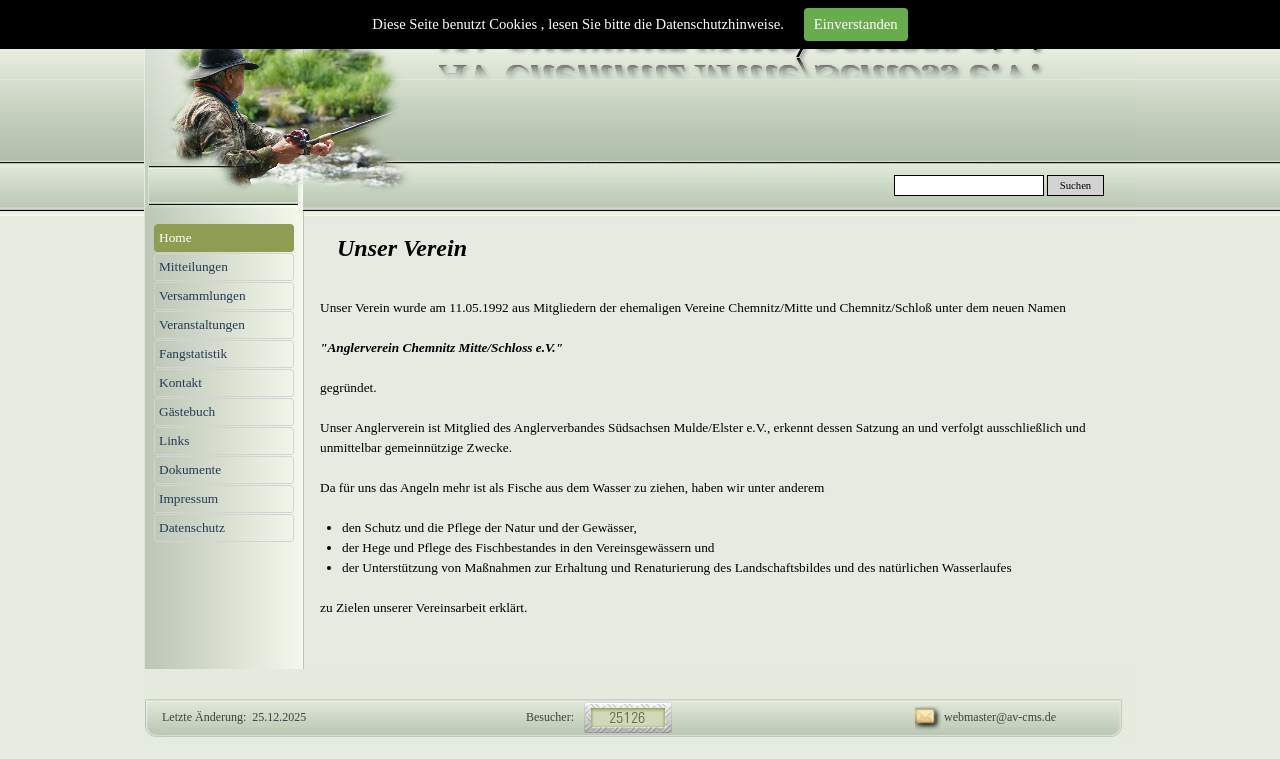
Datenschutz (192, 527)
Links (174, 440)
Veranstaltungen (202, 324)
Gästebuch (187, 411)
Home (175, 237)
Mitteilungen (193, 266)
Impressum (188, 498)
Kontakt (180, 382)
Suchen (1075, 185)
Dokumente (190, 469)
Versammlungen (202, 295)
